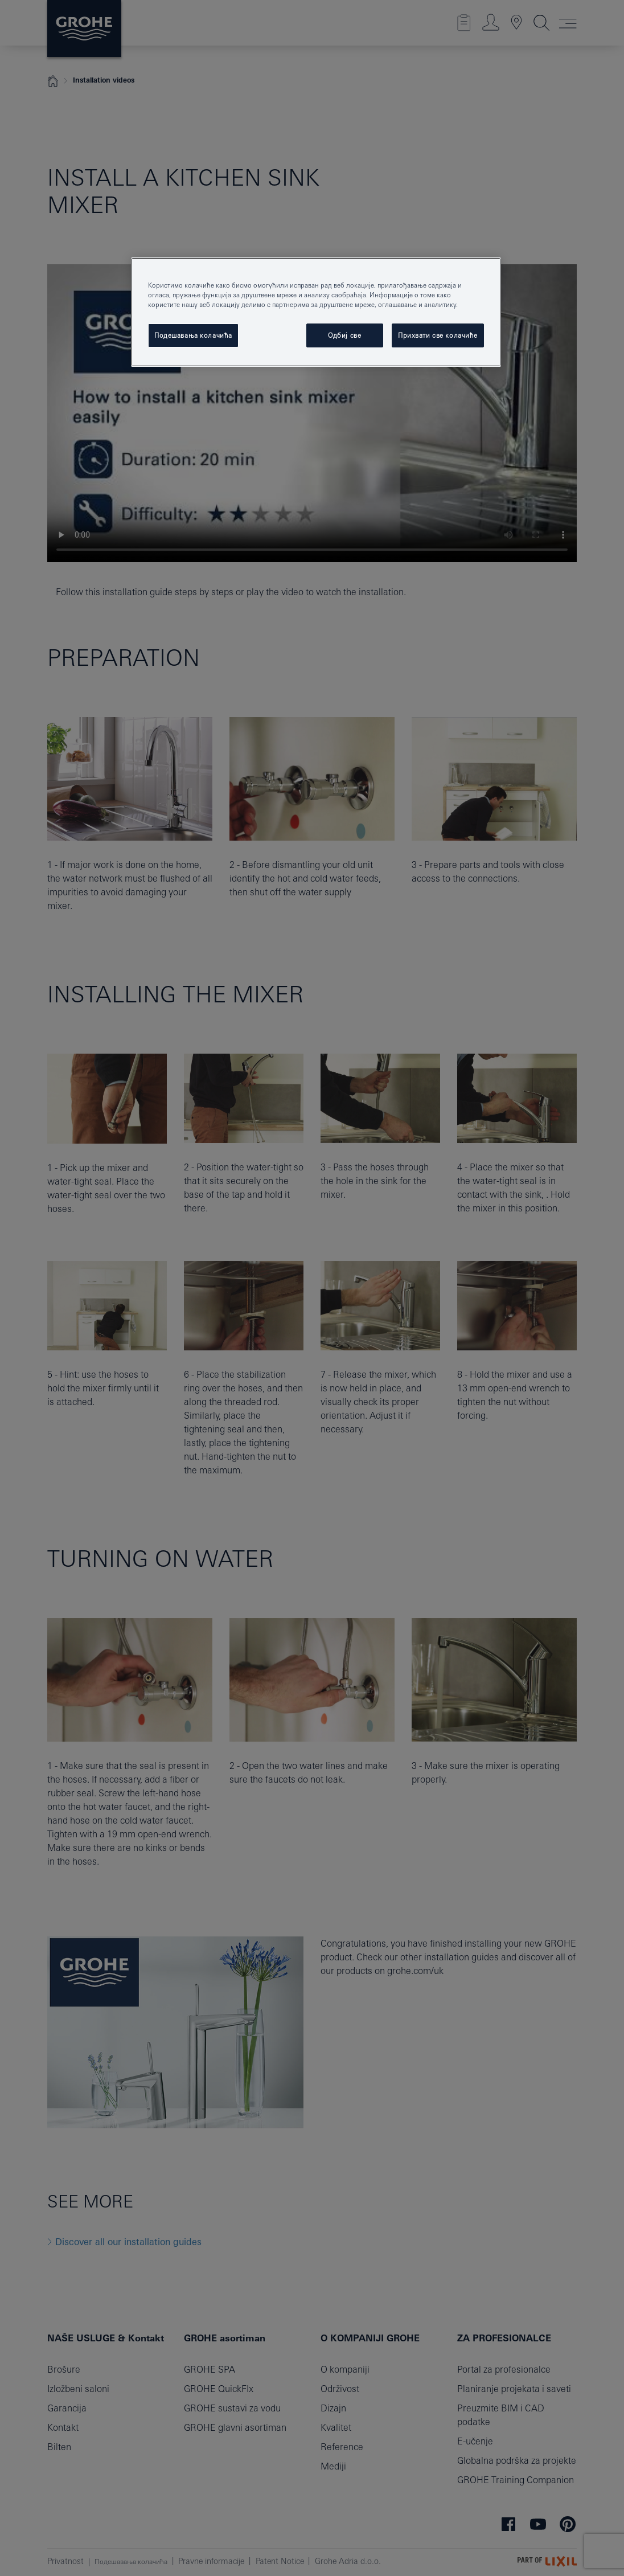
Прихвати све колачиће (438, 335)
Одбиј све (344, 335)
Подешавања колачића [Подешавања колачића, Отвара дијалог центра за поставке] (193, 335)
